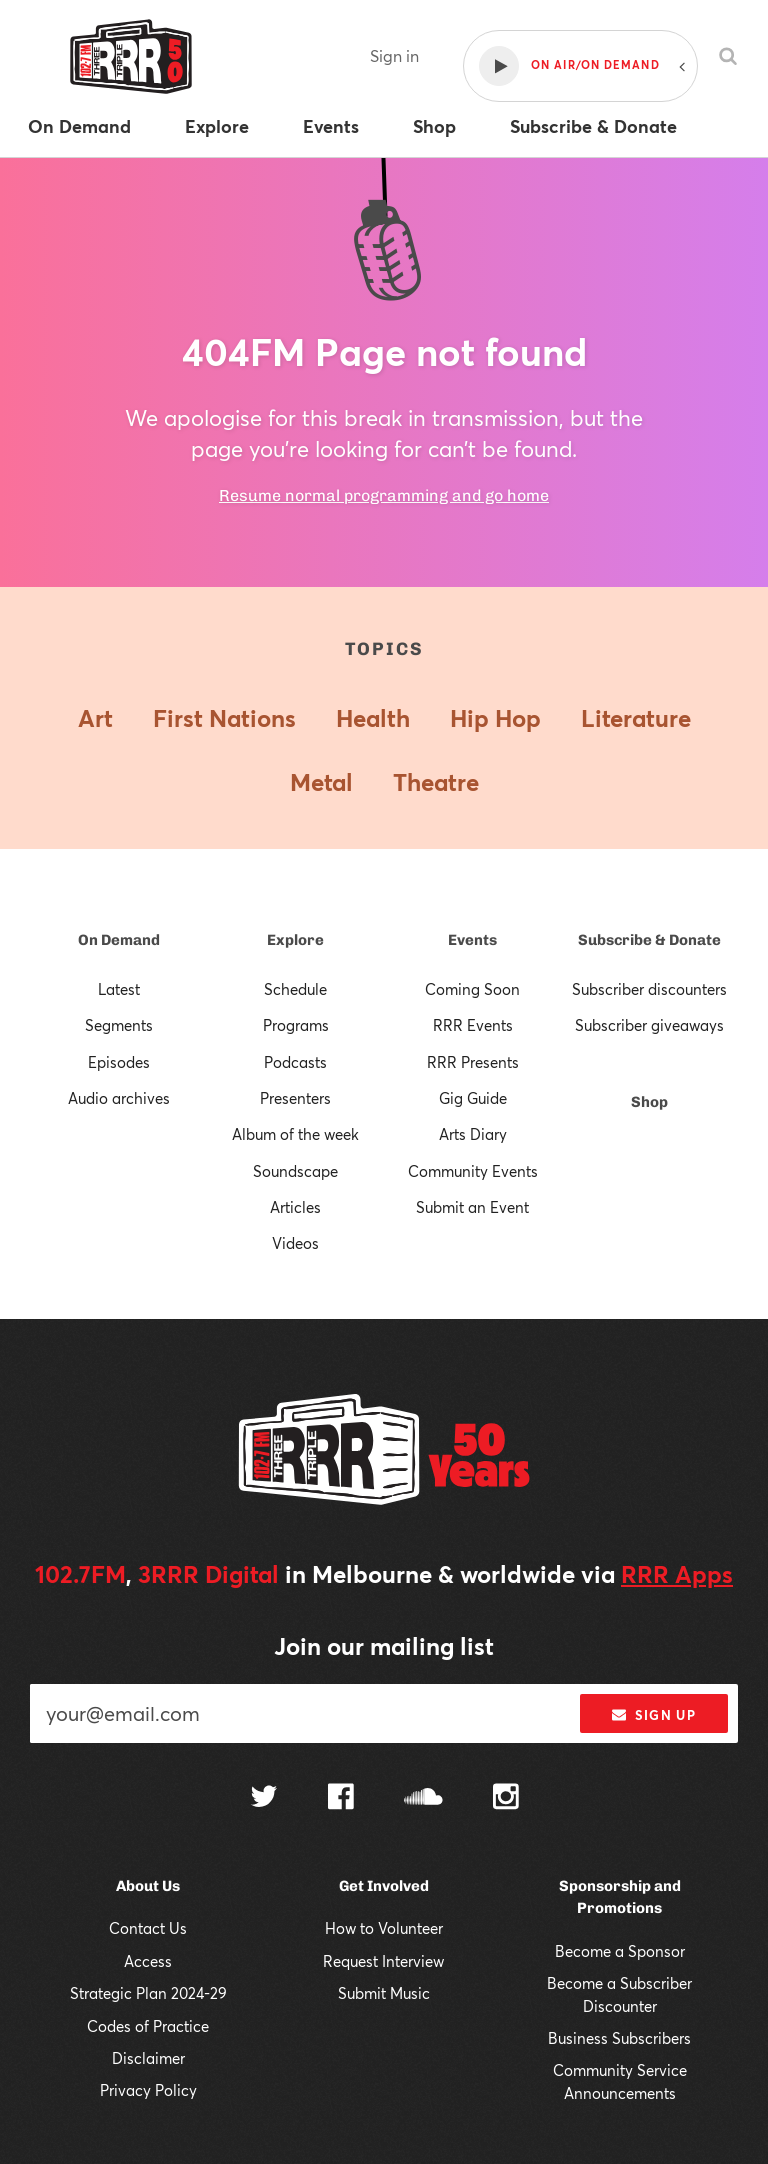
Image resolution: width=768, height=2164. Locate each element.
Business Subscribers (619, 2038)
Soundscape (295, 1171)
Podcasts (295, 1062)
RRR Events (473, 1025)
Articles (295, 1207)
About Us (148, 1886)
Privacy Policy (148, 2090)
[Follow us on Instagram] (506, 1799)
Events (472, 940)
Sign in (394, 55)
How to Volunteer (384, 1928)
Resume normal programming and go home (384, 495)
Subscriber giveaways (649, 1025)
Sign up (653, 1715)
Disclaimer (148, 2058)
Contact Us (148, 1928)
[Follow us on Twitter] (264, 1798)
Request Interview (383, 1961)
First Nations (224, 718)
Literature (636, 718)
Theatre (436, 782)
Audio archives (119, 1098)
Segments (119, 1025)
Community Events (473, 1171)
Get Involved (384, 1886)
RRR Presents (473, 1062)
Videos (295, 1243)
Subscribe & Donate (649, 940)
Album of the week (295, 1134)
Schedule (295, 989)
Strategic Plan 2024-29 (148, 1993)
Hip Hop (495, 718)
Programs (296, 1025)
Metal (321, 782)
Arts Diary (473, 1134)
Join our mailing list (384, 1646)
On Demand (119, 940)
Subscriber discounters (649, 989)
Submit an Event (472, 1207)
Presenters (295, 1098)
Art (95, 718)
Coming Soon (472, 989)
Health (373, 718)
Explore (295, 940)
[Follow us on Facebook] (341, 1799)
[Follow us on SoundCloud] (423, 1798)
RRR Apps (677, 1574)
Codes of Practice (148, 2026)
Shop (649, 1102)
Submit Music (384, 1993)
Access (148, 1961)
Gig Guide (473, 1098)
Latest (119, 989)
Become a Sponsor (620, 1951)
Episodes (119, 1062)
